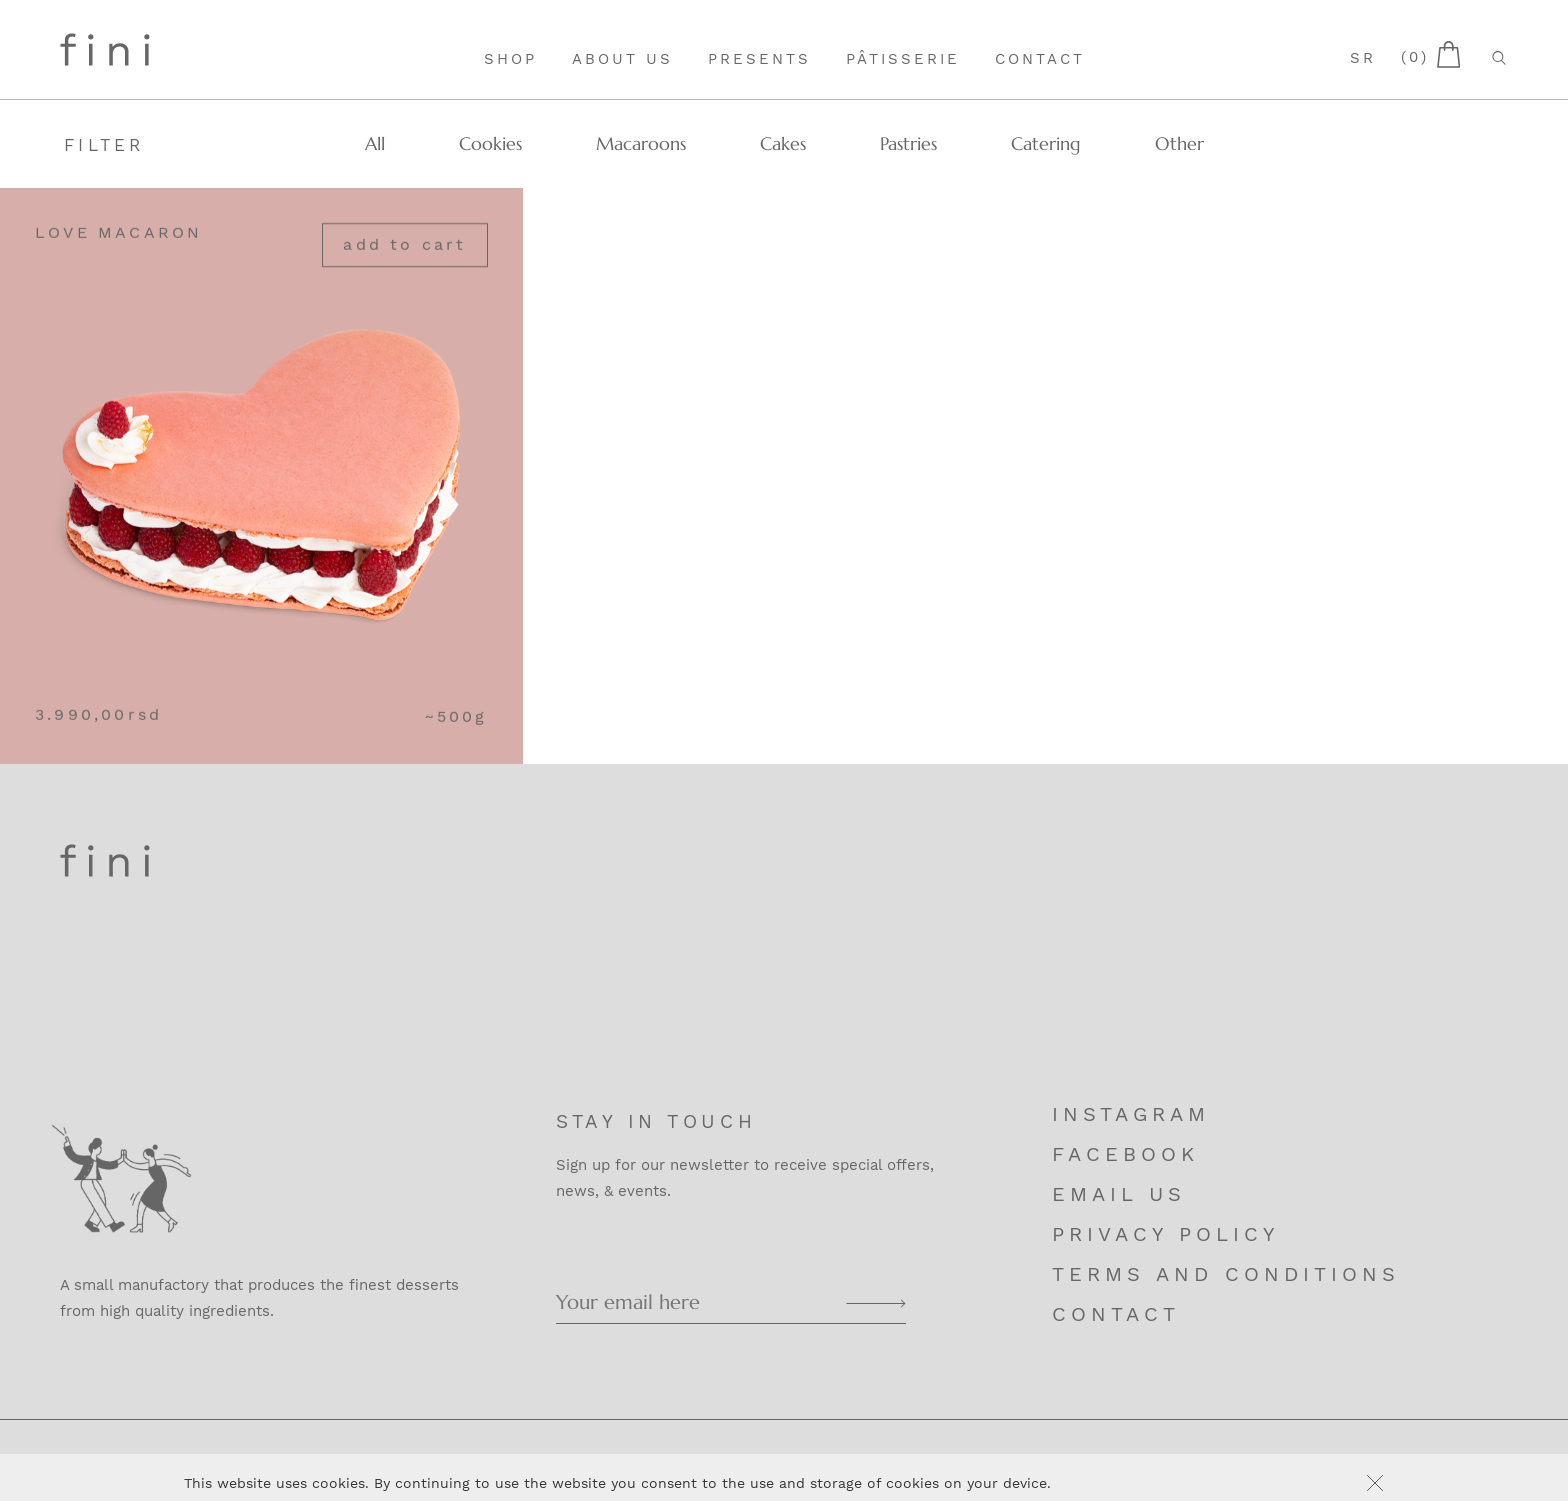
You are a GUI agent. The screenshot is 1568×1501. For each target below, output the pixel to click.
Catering (1046, 143)
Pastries (908, 143)
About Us (622, 59)
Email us (1119, 1194)
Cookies (490, 143)
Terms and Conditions (1226, 1274)
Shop (510, 59)
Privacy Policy (1165, 1234)
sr (1363, 58)
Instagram (1131, 1114)
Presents (759, 59)
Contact (1040, 59)
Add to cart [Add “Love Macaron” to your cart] (404, 246)
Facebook (1125, 1154)
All (375, 143)
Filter (104, 145)
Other (1179, 143)
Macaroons (641, 143)
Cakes (783, 143)
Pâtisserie (903, 59)
